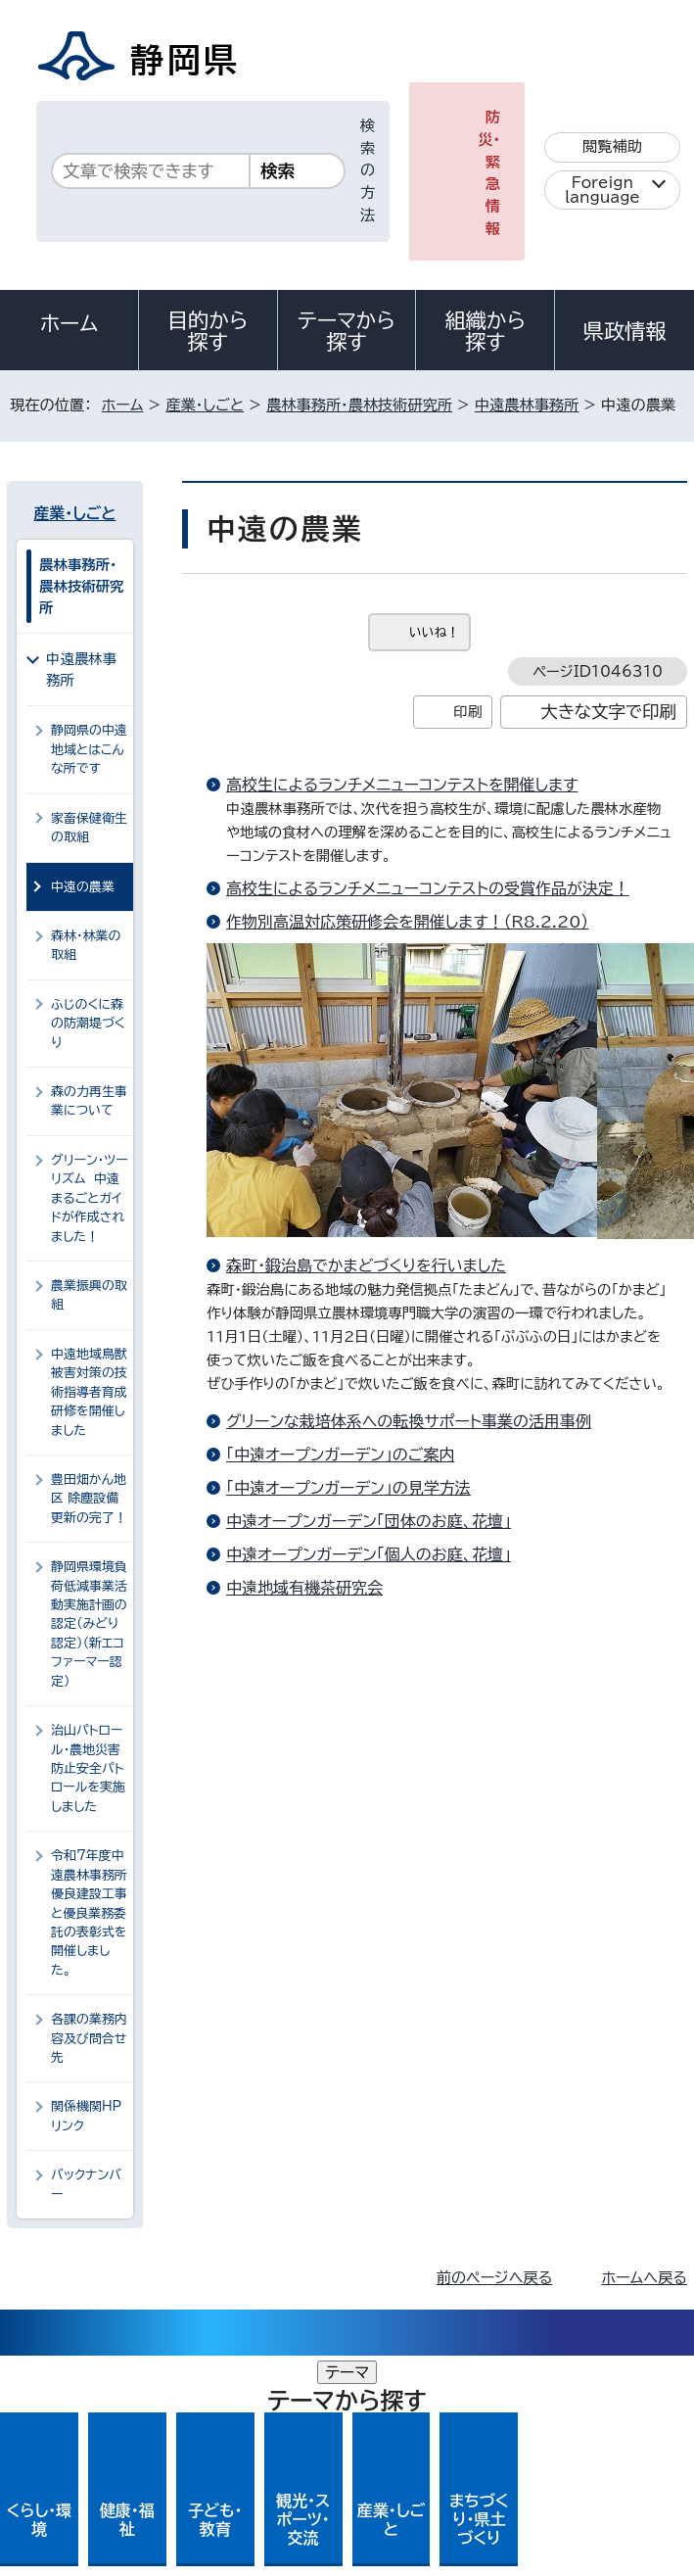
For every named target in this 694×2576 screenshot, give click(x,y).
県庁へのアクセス (598, 2543)
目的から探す (208, 331)
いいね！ (434, 632)
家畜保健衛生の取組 (89, 827)
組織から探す (486, 331)
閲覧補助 (612, 146)
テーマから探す (346, 331)
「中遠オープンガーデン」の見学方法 (348, 1488)
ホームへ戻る (643, 2277)
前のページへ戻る (495, 2277)
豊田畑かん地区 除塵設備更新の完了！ (89, 1498)
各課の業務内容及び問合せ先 (89, 2038)
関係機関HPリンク (86, 2115)
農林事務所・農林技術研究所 (359, 405)
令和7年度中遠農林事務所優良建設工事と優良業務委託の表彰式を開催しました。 (89, 1913)
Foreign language (602, 190)
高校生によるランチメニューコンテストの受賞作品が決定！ (427, 888)
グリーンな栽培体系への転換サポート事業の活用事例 (408, 1421)
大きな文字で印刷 (608, 711)
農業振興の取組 (89, 1295)
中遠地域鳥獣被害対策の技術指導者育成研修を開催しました (89, 1392)
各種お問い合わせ (426, 2543)
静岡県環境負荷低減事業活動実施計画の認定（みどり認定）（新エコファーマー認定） (89, 1624)
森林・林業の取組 (85, 945)
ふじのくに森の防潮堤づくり (88, 1023)
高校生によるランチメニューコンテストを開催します (402, 784)
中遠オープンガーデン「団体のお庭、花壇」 (368, 1521)
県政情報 (624, 331)
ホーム (69, 323)
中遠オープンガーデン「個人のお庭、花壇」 (368, 1554)
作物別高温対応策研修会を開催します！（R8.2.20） (407, 922)
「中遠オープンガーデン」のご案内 (340, 1454)
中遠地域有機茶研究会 (304, 1588)
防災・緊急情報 (489, 173)
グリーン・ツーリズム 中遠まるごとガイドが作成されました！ (89, 1198)
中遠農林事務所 (526, 405)
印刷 (467, 711)
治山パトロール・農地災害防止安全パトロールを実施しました (88, 1768)
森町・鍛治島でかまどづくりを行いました (366, 1265)
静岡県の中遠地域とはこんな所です (89, 749)
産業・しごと (204, 405)
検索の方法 (367, 170)
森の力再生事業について (89, 1101)
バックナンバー (86, 2184)
